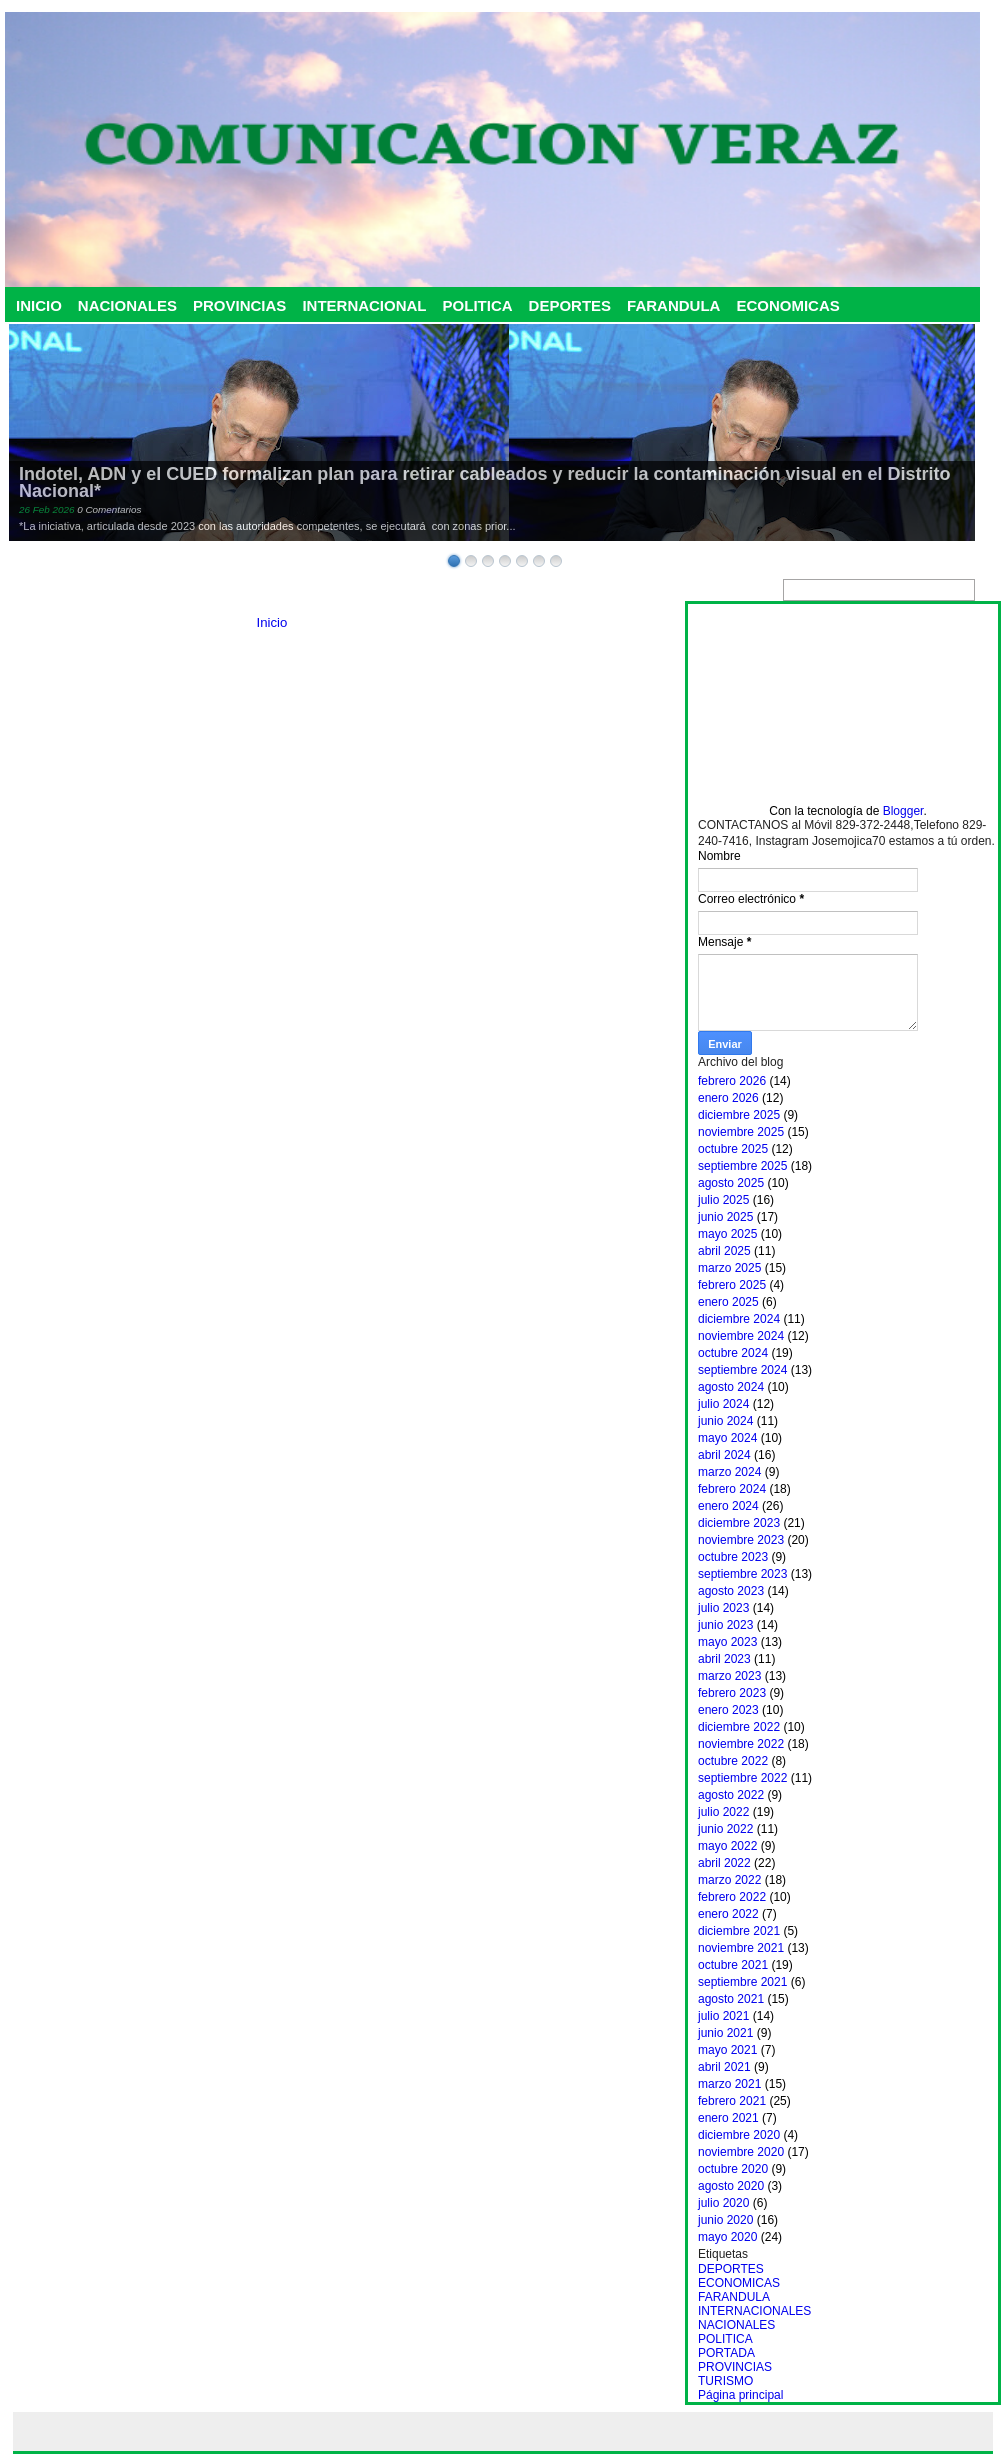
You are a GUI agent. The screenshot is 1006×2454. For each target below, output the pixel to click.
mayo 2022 (727, 1846)
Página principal (740, 2395)
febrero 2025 (732, 1285)
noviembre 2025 (741, 1132)
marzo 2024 (729, 1472)
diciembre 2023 (739, 1523)
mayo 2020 (727, 2237)
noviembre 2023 (741, 1540)
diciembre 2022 (739, 1727)
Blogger (903, 811)
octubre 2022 (733, 1761)
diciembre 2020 (739, 2135)
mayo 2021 (727, 2050)
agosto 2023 (731, 1591)
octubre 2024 (733, 1353)
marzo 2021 (729, 2084)
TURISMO (725, 2381)
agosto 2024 (731, 1387)
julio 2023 (723, 1608)
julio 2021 (723, 2016)
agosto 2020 (731, 2186)
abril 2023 (724, 1659)
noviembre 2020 (741, 2152)
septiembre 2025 (742, 1166)
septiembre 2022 (742, 1778)
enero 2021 (728, 2118)
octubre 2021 (733, 1965)
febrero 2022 (732, 1897)
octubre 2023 (733, 1557)
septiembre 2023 (742, 1574)
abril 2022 (724, 1863)
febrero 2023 (732, 1693)
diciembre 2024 (739, 1319)
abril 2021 (724, 2067)
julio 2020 (723, 2203)
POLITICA (478, 305)
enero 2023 (728, 1710)
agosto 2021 (731, 1999)
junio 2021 (725, 2033)
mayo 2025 (727, 1234)
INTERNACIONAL (364, 305)
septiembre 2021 (742, 1982)
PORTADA (726, 2353)
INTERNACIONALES (754, 2311)
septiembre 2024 (742, 1370)
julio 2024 (723, 1404)
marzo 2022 (729, 1880)
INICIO (39, 305)
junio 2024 (725, 1421)
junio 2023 (725, 1625)
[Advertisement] (848, 704)
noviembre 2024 (741, 1336)
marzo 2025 (729, 1268)
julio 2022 (723, 1812)
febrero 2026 (732, 1081)
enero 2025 (728, 1302)
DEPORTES (570, 305)
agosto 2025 (731, 1183)
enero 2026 (728, 1098)
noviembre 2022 (741, 1744)
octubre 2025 (733, 1149)
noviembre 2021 (741, 1948)
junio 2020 (725, 2220)
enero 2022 (728, 1914)
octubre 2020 (733, 2169)
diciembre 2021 (739, 1931)
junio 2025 (725, 1217)
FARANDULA (673, 305)
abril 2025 (724, 1251)
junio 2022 (725, 1829)
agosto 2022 (731, 1795)
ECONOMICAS (787, 305)
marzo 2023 (729, 1676)
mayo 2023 (727, 1642)
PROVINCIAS (239, 305)
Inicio (272, 622)
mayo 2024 (727, 1438)
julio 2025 (723, 1200)
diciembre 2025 (739, 1115)
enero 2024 (728, 1506)
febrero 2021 (732, 2101)
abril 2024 (724, 1455)
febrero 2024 (732, 1489)
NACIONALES (127, 305)
